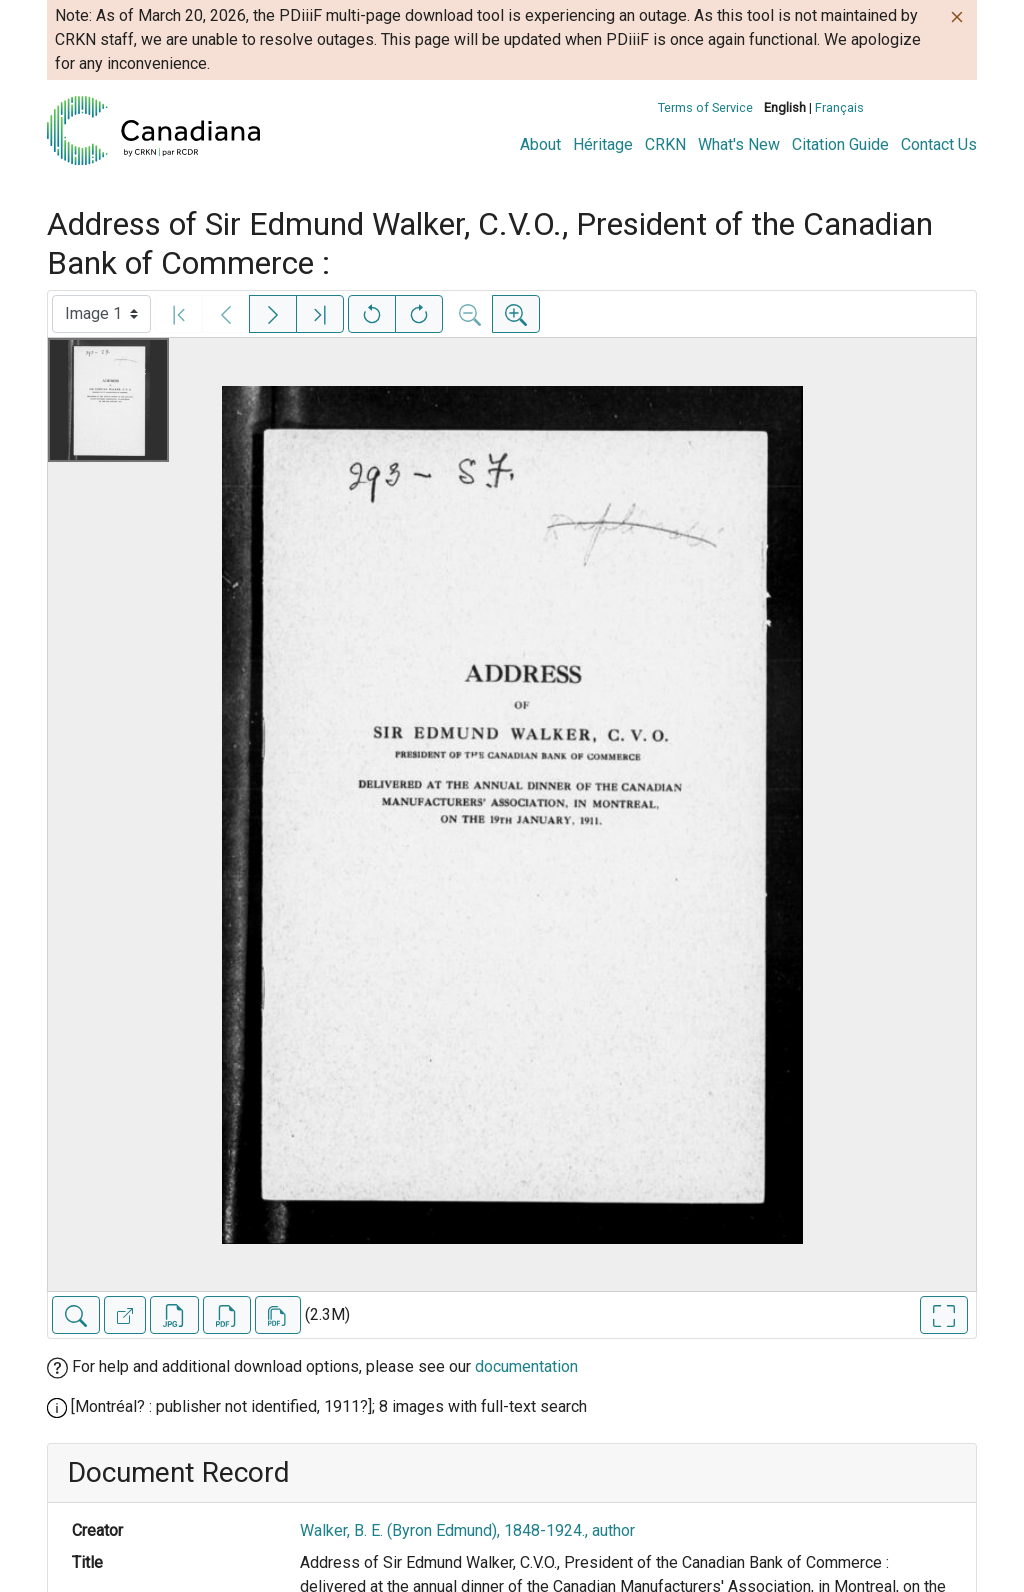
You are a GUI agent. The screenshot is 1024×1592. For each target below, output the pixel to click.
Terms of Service (705, 107)
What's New (739, 144)
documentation (526, 1366)
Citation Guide (840, 144)
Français (839, 107)
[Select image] (101, 314)
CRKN (665, 144)
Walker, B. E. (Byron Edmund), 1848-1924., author (467, 1530)
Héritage (603, 144)
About (540, 144)
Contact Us (939, 144)
